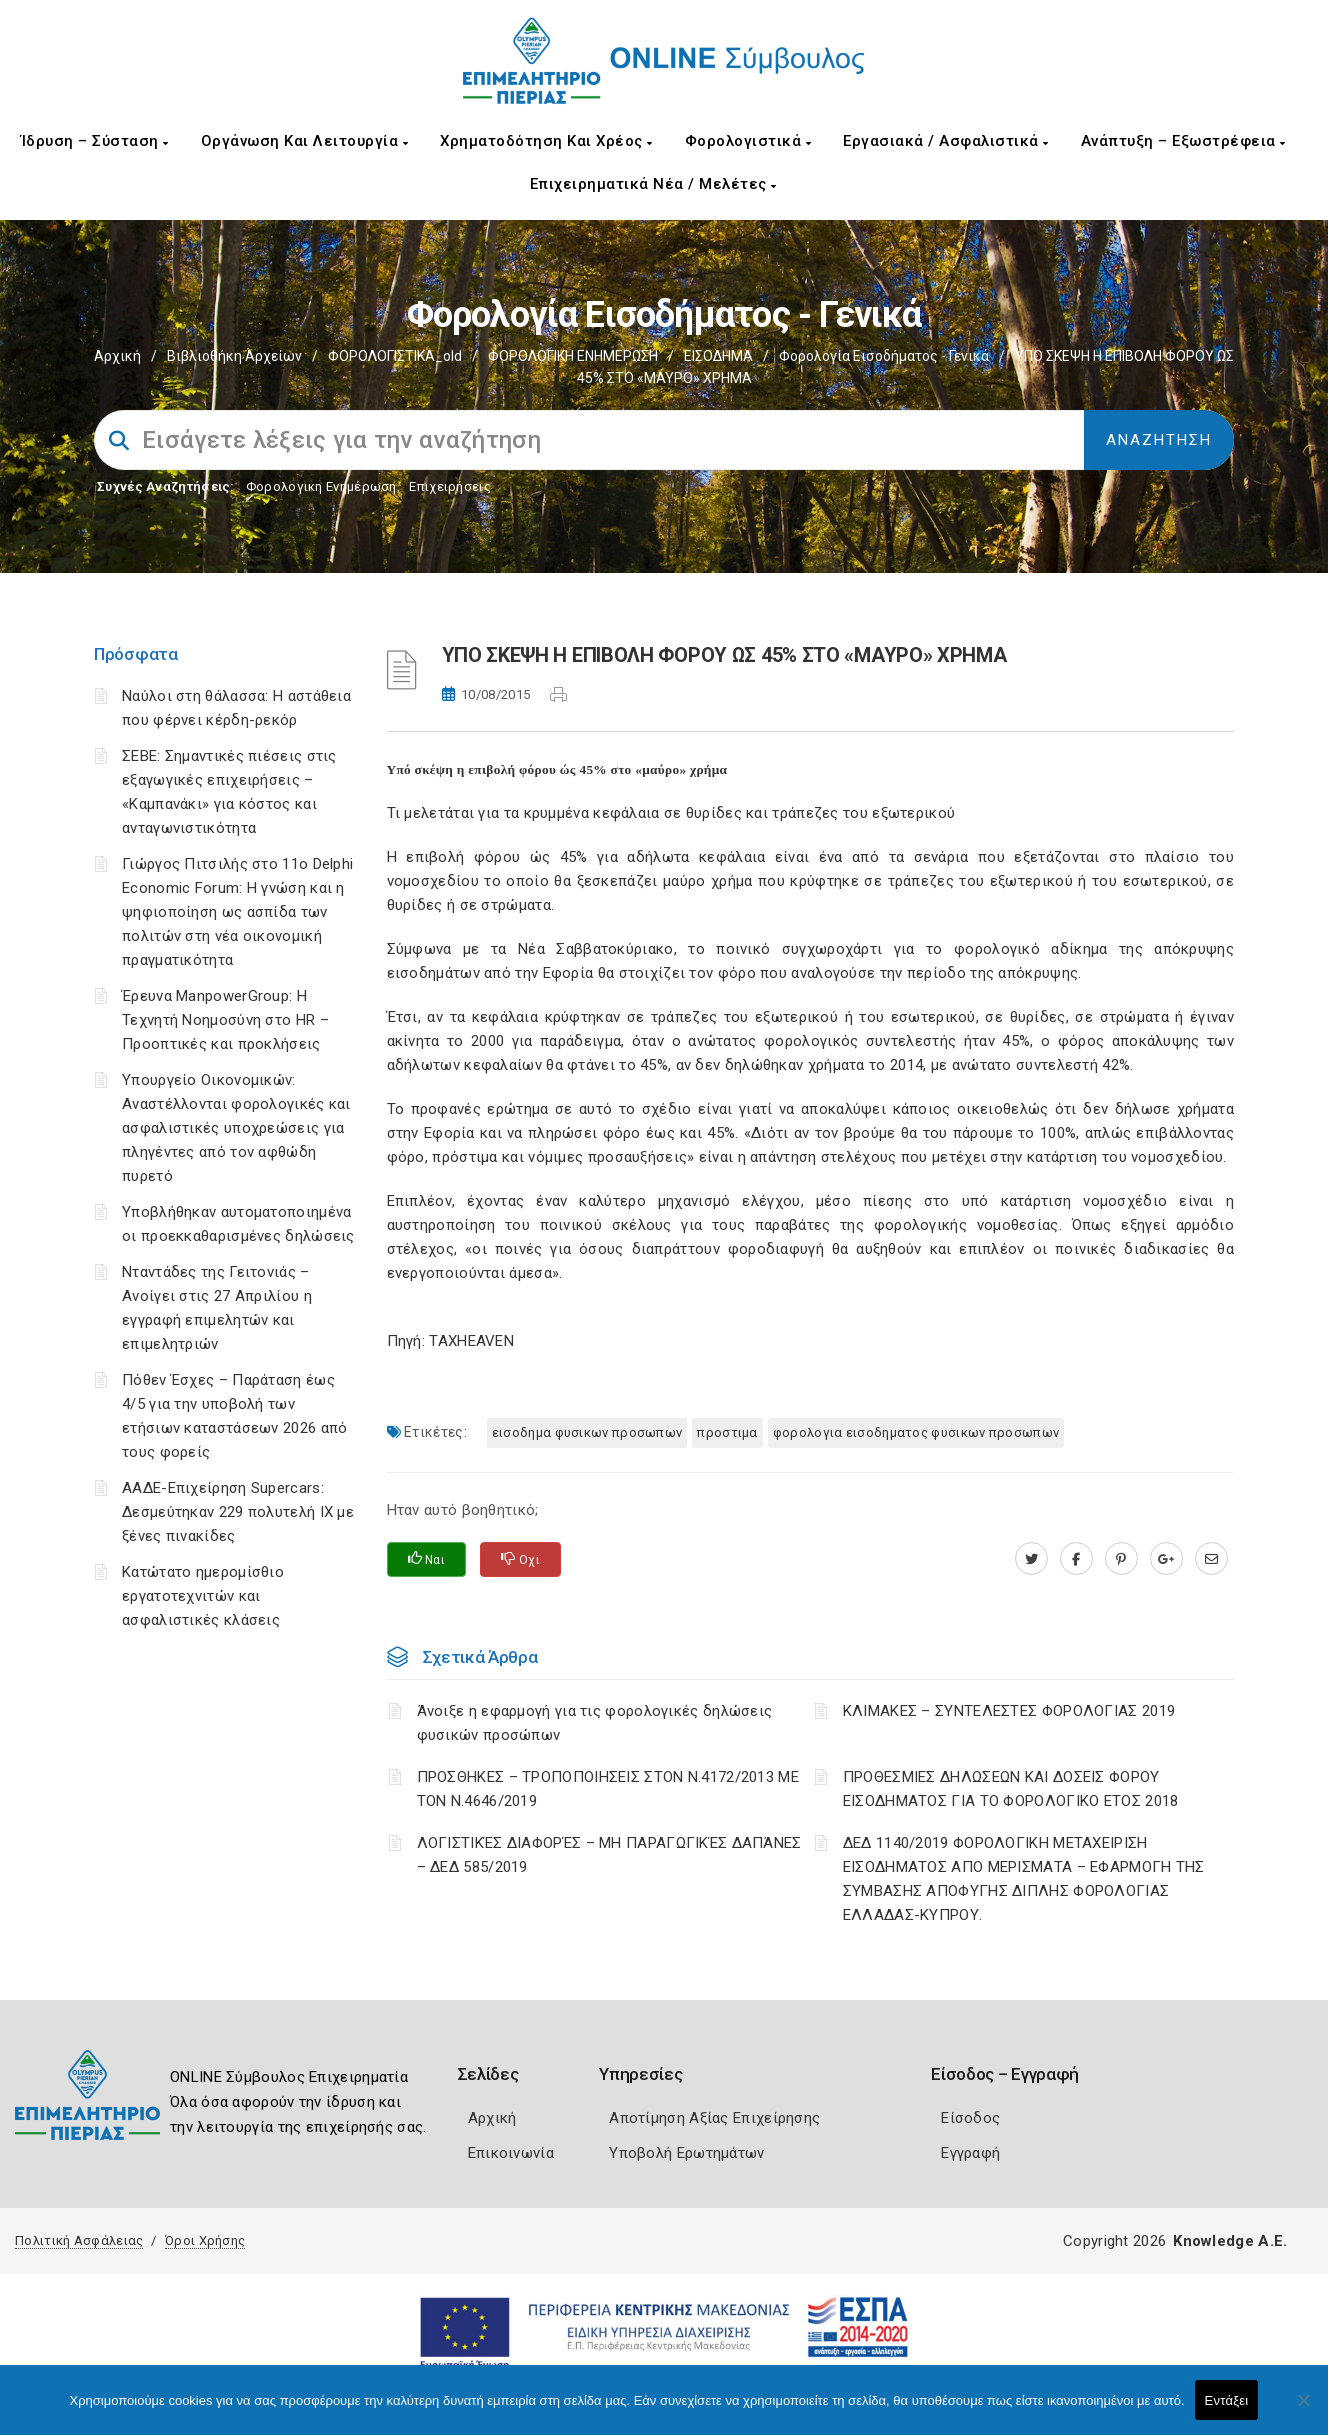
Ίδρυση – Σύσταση (95, 141)
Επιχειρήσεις (450, 486)
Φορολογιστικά (748, 141)
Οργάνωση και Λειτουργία (305, 141)
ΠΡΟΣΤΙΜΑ (727, 1432)
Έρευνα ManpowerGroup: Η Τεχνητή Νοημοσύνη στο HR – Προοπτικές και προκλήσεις (225, 1020)
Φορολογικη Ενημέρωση (321, 486)
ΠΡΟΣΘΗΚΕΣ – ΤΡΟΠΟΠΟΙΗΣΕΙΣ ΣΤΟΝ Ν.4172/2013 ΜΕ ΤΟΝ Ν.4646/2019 (608, 1789)
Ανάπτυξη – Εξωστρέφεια (1183, 141)
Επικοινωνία (511, 2153)
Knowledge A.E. (1230, 2241)
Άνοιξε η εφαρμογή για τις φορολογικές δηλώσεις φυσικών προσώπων (595, 1723)
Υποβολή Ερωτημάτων (686, 2153)
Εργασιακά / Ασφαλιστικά (946, 141)
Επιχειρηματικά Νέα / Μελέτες (653, 184)
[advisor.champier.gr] (1211, 1559)
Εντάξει (1227, 2400)
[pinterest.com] (1121, 1559)
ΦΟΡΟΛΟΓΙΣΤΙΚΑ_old (395, 356)
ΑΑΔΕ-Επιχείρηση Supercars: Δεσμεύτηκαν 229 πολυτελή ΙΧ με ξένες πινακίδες (238, 1512)
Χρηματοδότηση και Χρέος (546, 141)
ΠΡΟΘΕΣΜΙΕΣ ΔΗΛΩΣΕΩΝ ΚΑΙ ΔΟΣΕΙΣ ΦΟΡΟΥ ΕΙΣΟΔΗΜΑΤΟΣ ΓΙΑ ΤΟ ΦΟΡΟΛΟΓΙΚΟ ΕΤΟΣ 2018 (1011, 1789)
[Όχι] (1303, 2410)
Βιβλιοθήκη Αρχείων (234, 356)
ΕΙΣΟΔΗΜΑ (718, 356)
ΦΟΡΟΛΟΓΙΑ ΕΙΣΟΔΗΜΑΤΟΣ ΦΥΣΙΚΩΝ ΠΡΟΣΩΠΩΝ (916, 1432)
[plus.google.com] (1166, 1559)
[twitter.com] (1031, 1559)
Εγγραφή (970, 2153)
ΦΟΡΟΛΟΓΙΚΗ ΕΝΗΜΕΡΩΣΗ (573, 356)
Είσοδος (970, 2118)
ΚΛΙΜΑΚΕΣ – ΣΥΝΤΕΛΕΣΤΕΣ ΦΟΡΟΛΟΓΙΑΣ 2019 (1009, 1711)
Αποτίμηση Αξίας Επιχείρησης (714, 2118)
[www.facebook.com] (1076, 1559)
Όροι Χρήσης (205, 2240)
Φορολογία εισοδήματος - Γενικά (884, 356)
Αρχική (117, 356)
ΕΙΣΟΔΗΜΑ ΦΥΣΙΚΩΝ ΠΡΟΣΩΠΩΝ (587, 1432)
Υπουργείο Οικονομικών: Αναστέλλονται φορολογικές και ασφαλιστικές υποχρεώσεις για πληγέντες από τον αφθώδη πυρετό (236, 1128)
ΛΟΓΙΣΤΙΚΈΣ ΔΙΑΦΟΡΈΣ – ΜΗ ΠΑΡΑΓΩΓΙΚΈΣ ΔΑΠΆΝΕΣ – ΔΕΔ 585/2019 (609, 1855)
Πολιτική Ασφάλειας (79, 2240)
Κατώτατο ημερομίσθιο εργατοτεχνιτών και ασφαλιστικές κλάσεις (203, 1596)
